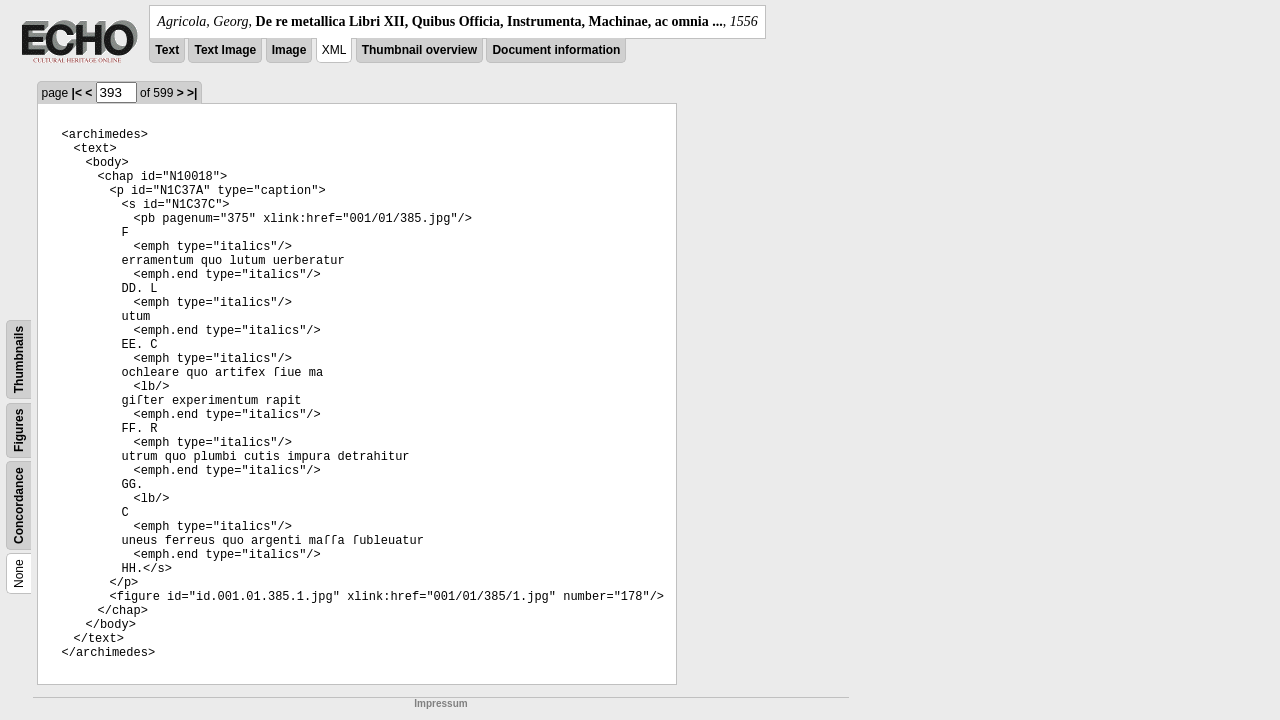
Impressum (440, 703)
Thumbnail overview (419, 50)
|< (77, 93)
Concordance (19, 505)
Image (289, 50)
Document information (556, 50)
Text (167, 50)
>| (192, 93)
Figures (19, 430)
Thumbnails (19, 359)
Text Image (225, 50)
